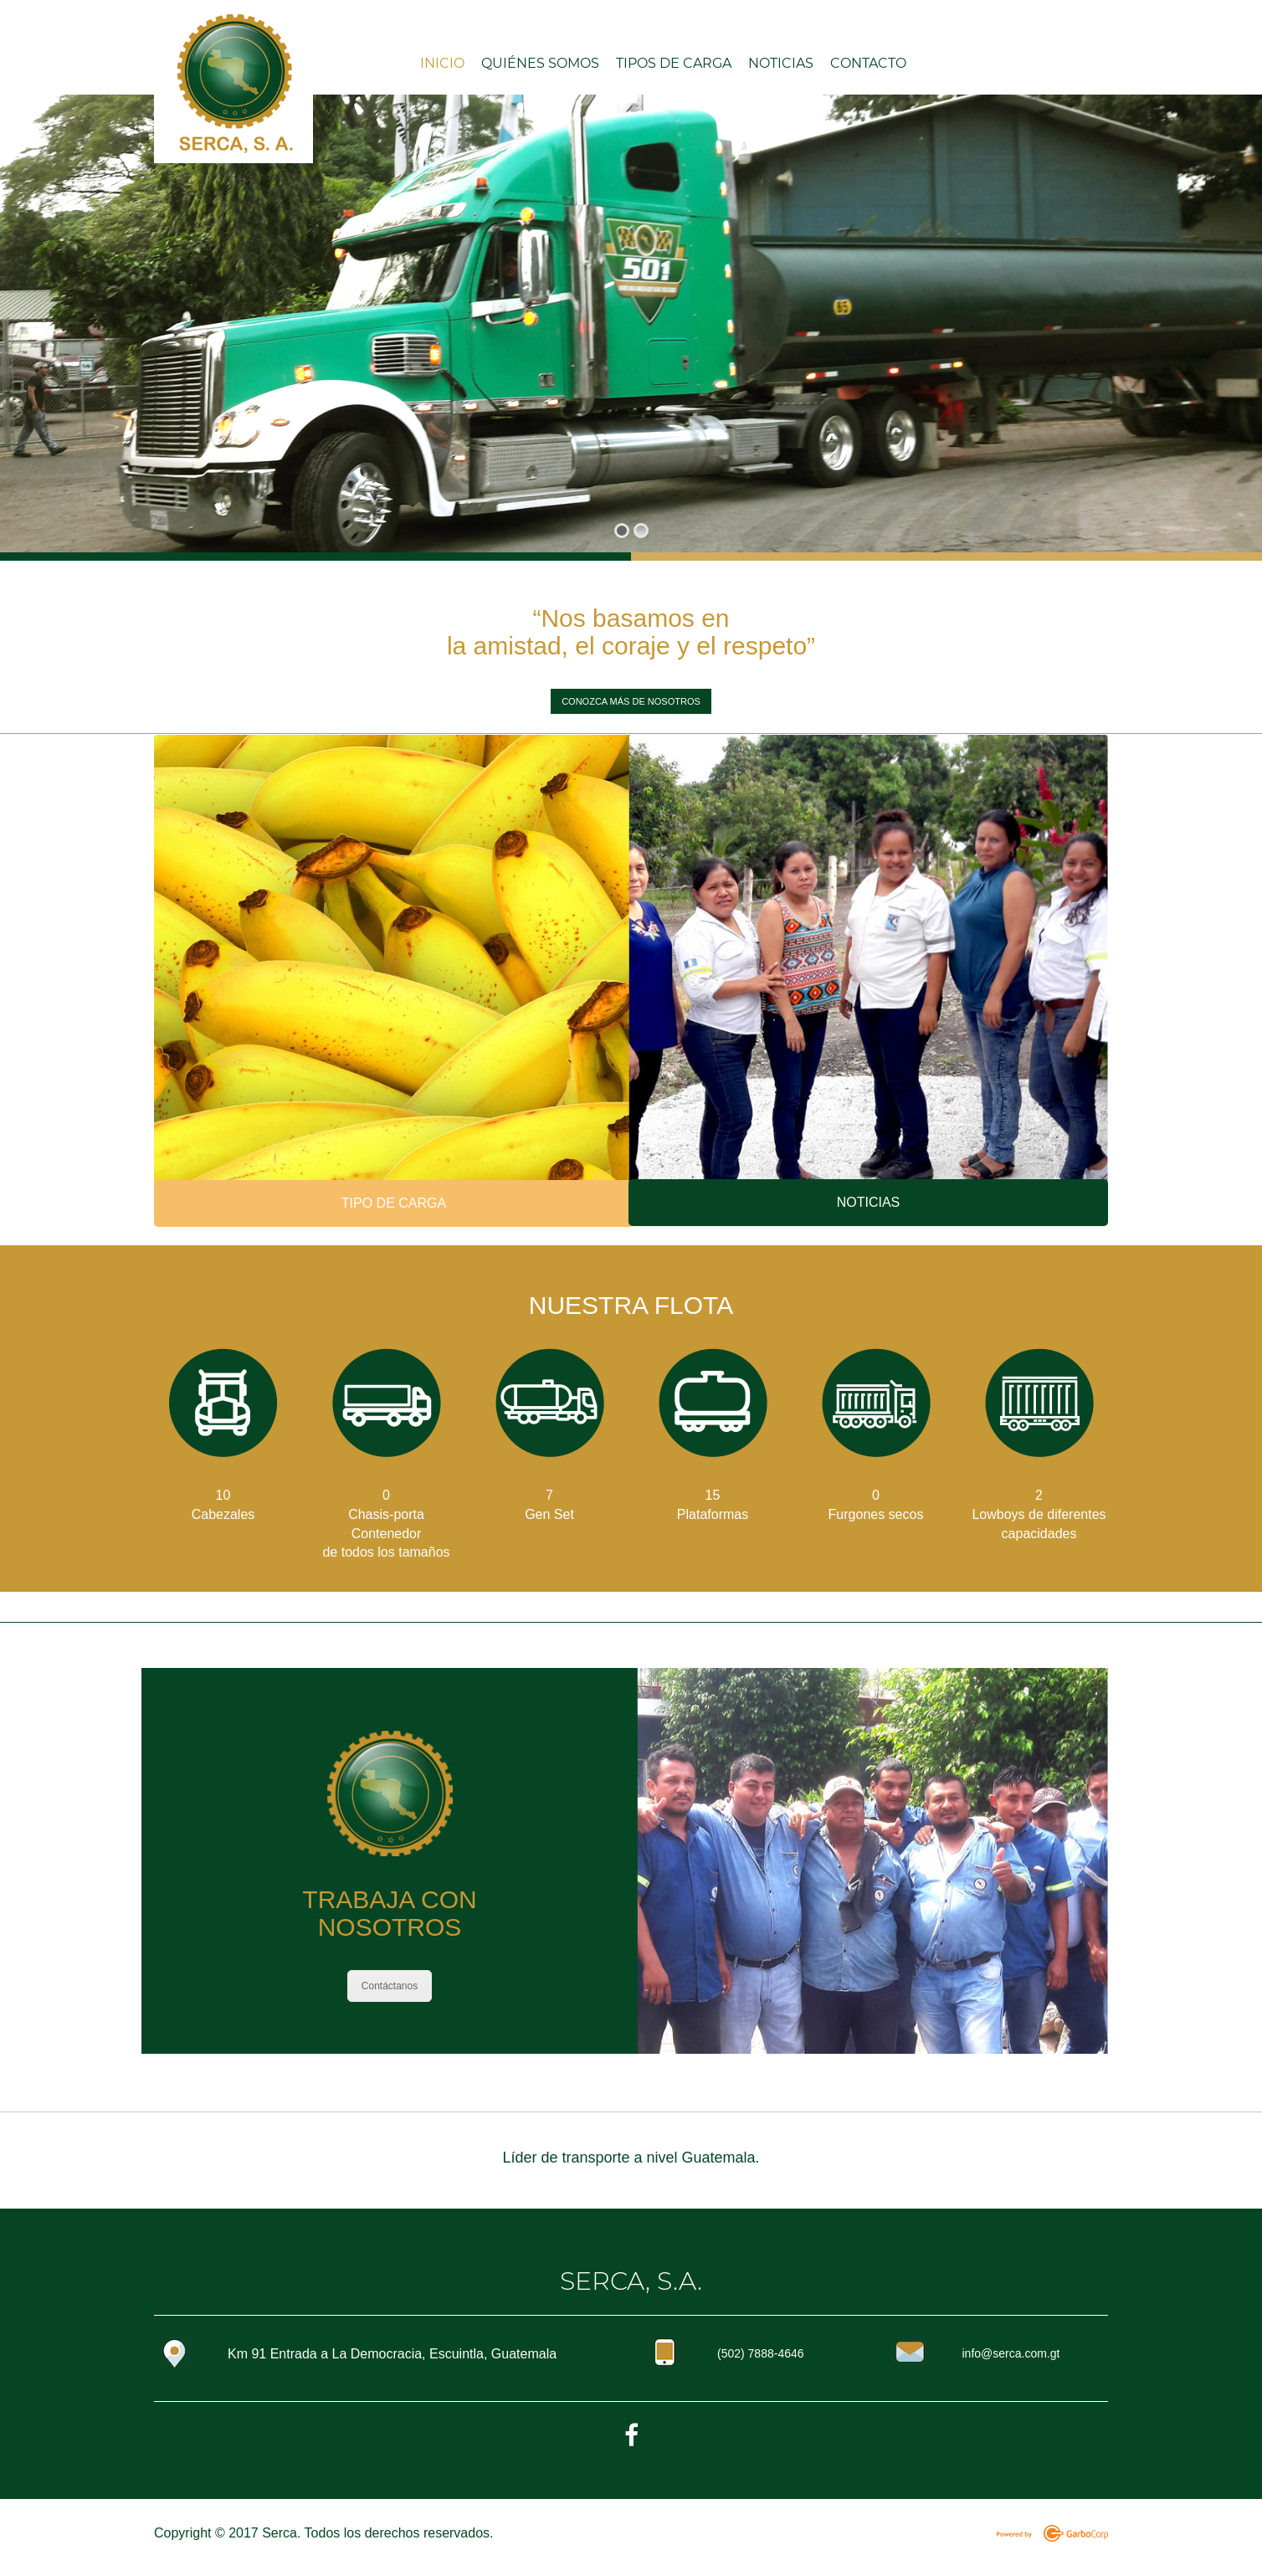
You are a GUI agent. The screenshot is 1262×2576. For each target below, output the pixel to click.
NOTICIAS (868, 1202)
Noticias (780, 63)
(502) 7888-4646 (760, 2353)
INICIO (442, 63)
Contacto (868, 63)
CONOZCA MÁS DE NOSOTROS (631, 701)
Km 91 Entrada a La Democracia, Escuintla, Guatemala (392, 2354)
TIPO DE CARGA (393, 1203)
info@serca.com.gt (1011, 2353)
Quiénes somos (540, 63)
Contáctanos (390, 1986)
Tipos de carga (673, 63)
